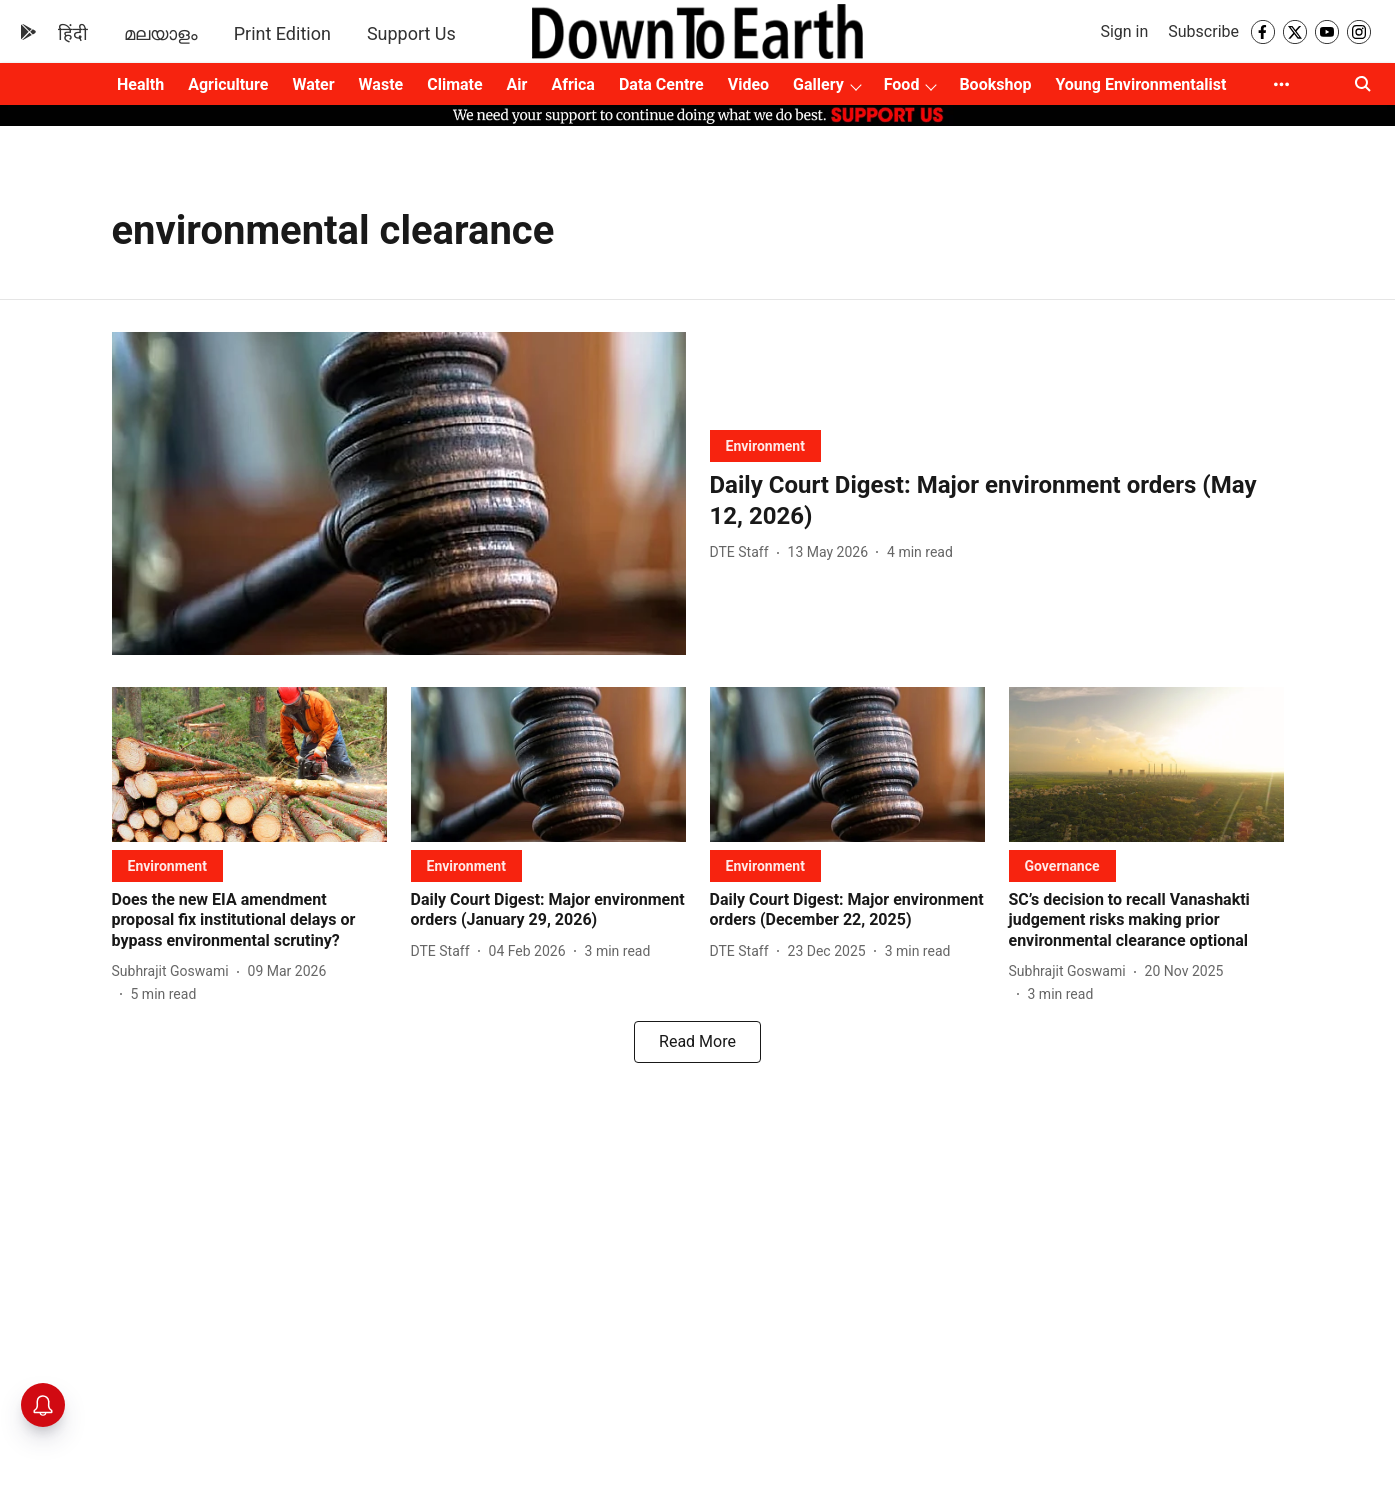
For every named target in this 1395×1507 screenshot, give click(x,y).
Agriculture (228, 84)
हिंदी (73, 33)
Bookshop (995, 84)
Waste (381, 84)
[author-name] (743, 552)
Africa (572, 84)
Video (748, 84)
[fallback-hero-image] (399, 493)
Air (517, 84)
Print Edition (282, 33)
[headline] (997, 501)
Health (140, 84)
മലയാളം (161, 33)
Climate (454, 84)
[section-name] (765, 445)
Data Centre (661, 84)
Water (313, 84)
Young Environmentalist (1140, 84)
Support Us (411, 33)
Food (902, 84)
